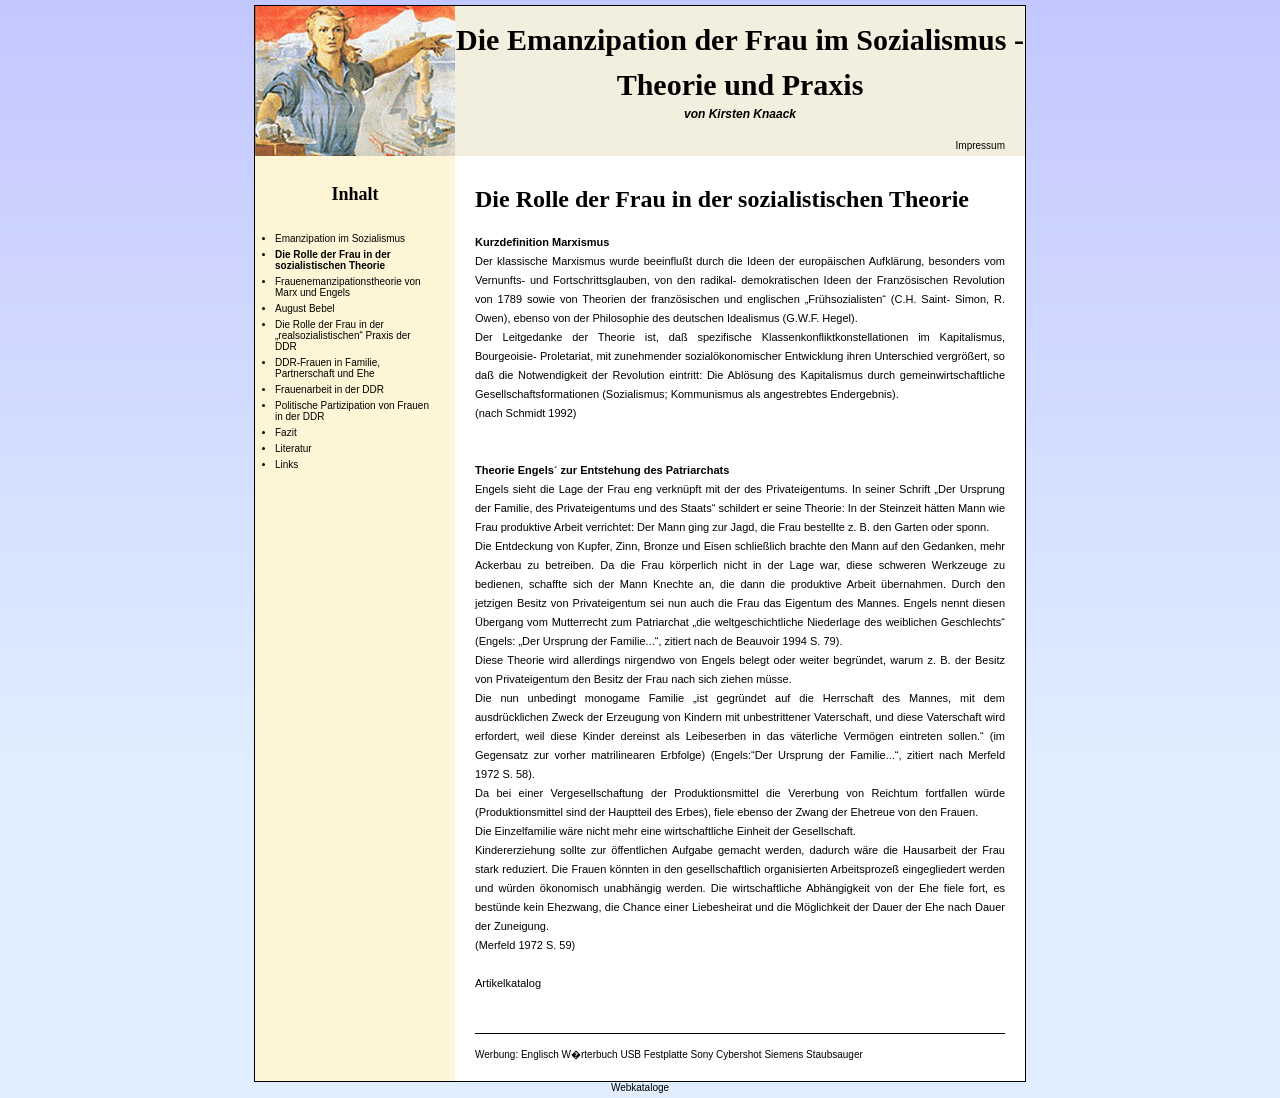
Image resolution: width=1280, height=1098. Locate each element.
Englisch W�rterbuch (569, 1054)
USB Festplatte (653, 1054)
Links (286, 464)
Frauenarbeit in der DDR (329, 389)
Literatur (293, 448)
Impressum (980, 145)
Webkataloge (640, 1087)
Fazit (286, 432)
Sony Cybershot (725, 1054)
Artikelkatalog (508, 983)
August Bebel (305, 308)
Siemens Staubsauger (813, 1054)
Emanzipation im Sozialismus (340, 238)
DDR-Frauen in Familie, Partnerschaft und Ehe (327, 368)
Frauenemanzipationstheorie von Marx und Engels (348, 287)
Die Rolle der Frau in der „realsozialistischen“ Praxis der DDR (343, 335)
